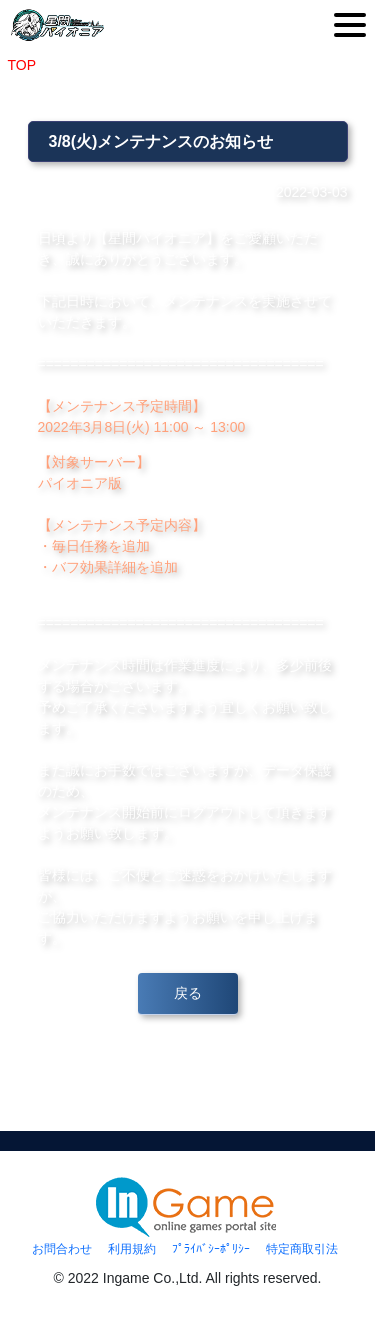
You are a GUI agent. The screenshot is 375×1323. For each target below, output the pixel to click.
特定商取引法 (302, 1249)
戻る (188, 993)
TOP (22, 65)
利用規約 (132, 1249)
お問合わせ (62, 1249)
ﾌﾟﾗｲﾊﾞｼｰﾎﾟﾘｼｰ (211, 1249)
